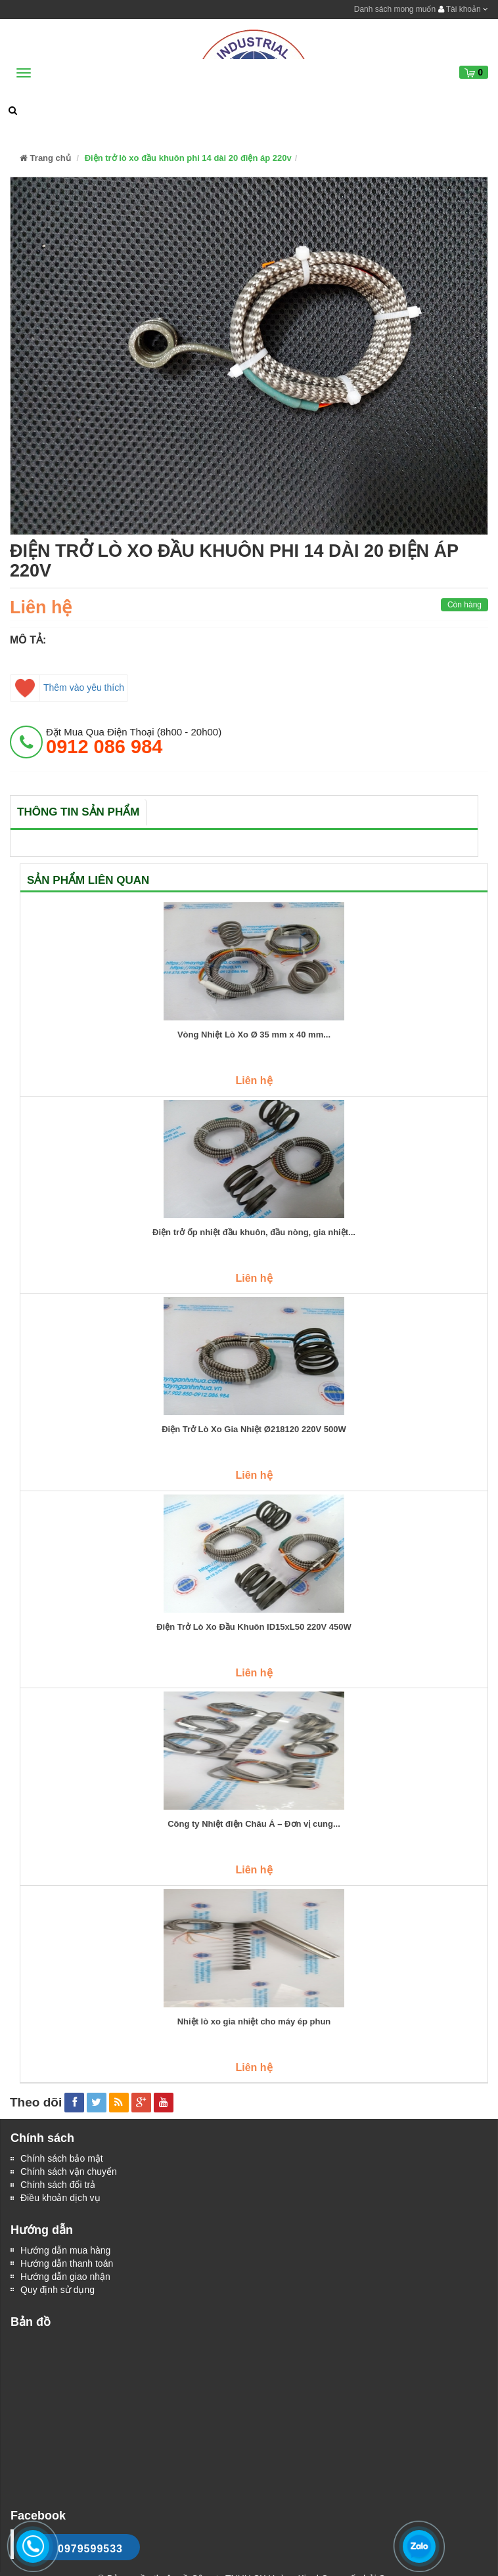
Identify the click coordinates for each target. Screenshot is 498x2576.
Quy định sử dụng (57, 2289)
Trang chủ (45, 158)
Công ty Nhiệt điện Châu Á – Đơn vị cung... (254, 1824)
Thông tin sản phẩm (78, 812)
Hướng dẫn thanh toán (66, 2263)
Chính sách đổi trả (57, 2184)
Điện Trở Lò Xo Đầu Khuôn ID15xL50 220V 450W (253, 1627)
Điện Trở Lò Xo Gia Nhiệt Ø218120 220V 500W (254, 1429)
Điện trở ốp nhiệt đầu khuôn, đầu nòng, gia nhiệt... (253, 1232)
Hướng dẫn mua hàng (65, 2250)
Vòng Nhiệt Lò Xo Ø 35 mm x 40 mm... (253, 1034)
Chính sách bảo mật (61, 2158)
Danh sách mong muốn (395, 9)
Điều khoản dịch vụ (60, 2198)
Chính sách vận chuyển (68, 2171)
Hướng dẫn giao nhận (65, 2276)
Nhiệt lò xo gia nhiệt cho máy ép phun (254, 2021)
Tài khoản (463, 9)
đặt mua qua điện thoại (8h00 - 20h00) (133, 741)
